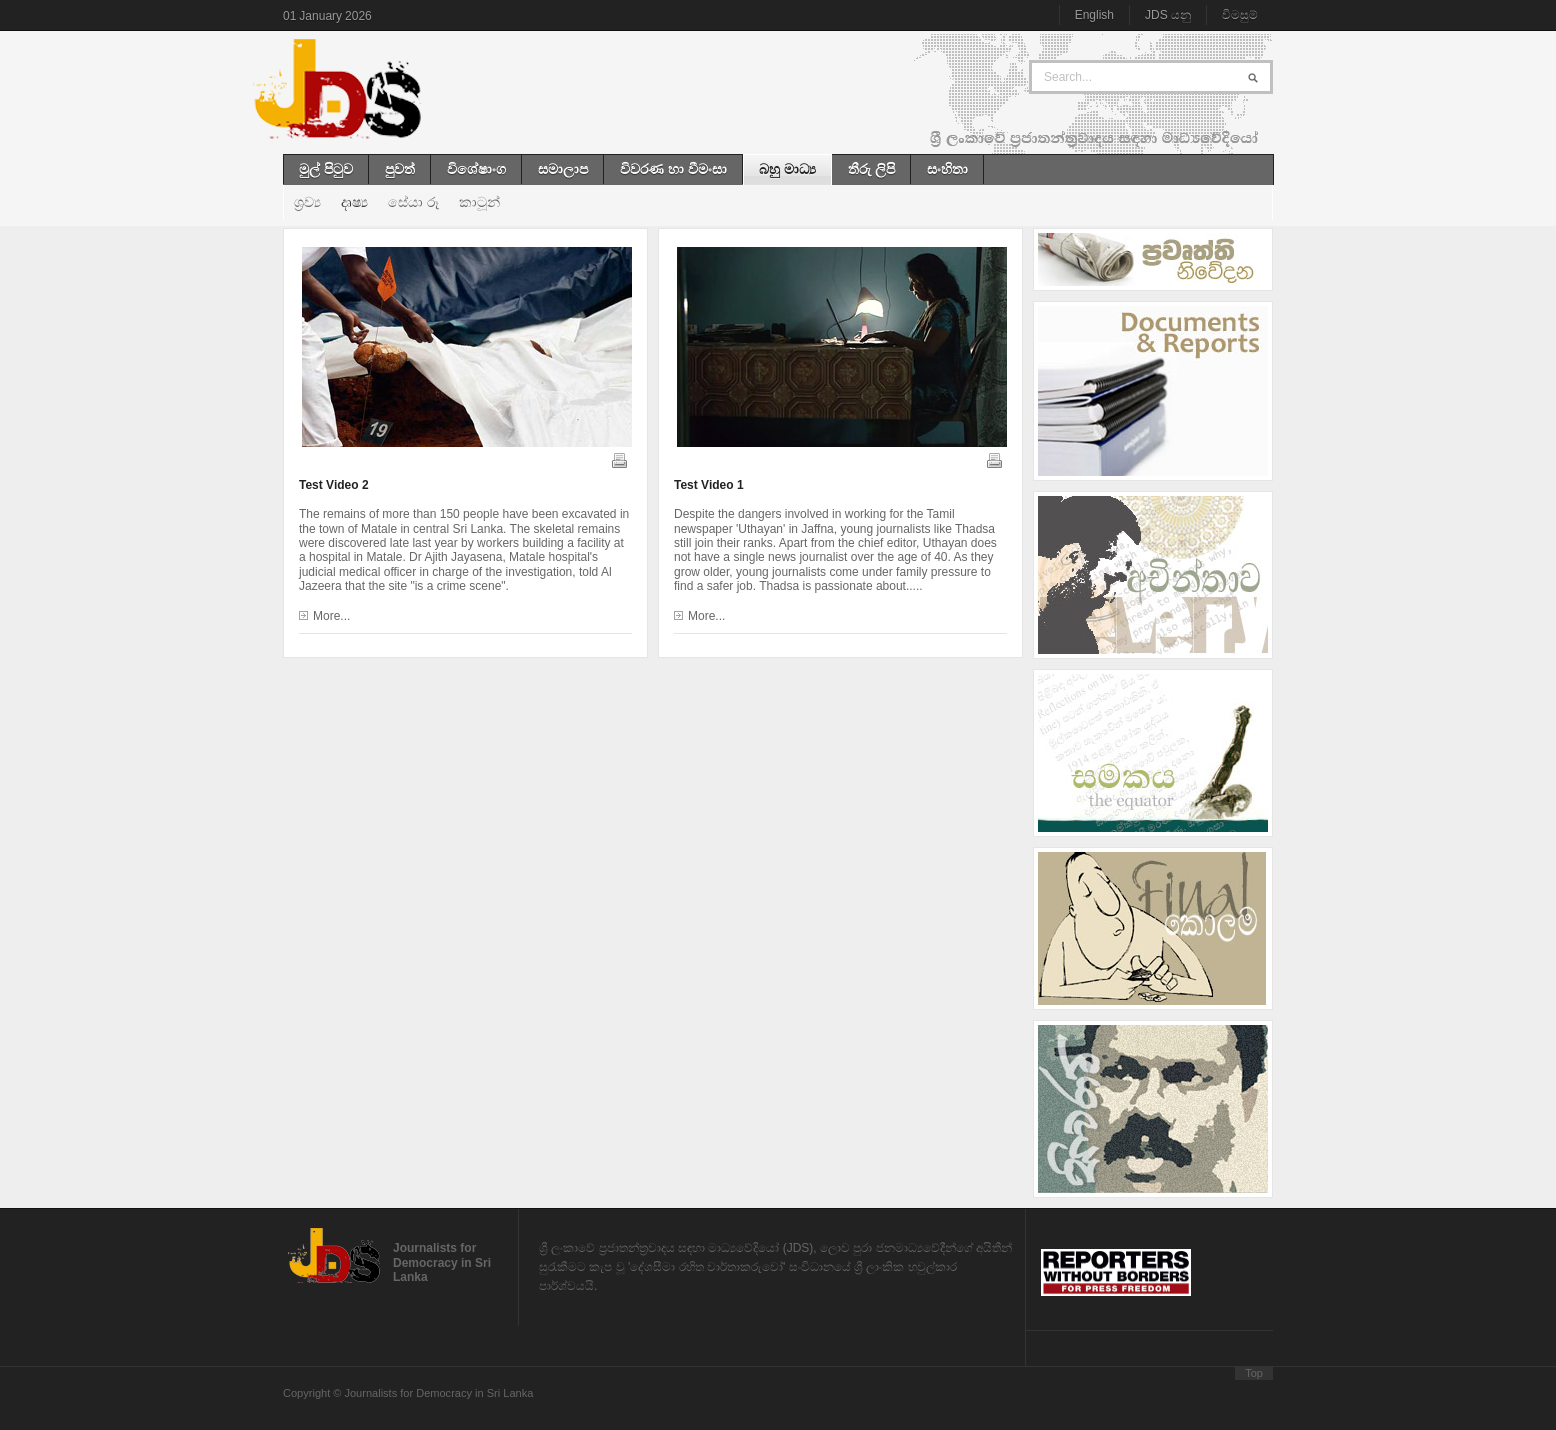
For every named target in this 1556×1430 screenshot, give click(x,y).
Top (1254, 1373)
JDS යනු (1168, 15)
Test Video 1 (709, 485)
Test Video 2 (334, 485)
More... (331, 616)
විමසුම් (1240, 15)
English (1094, 15)
